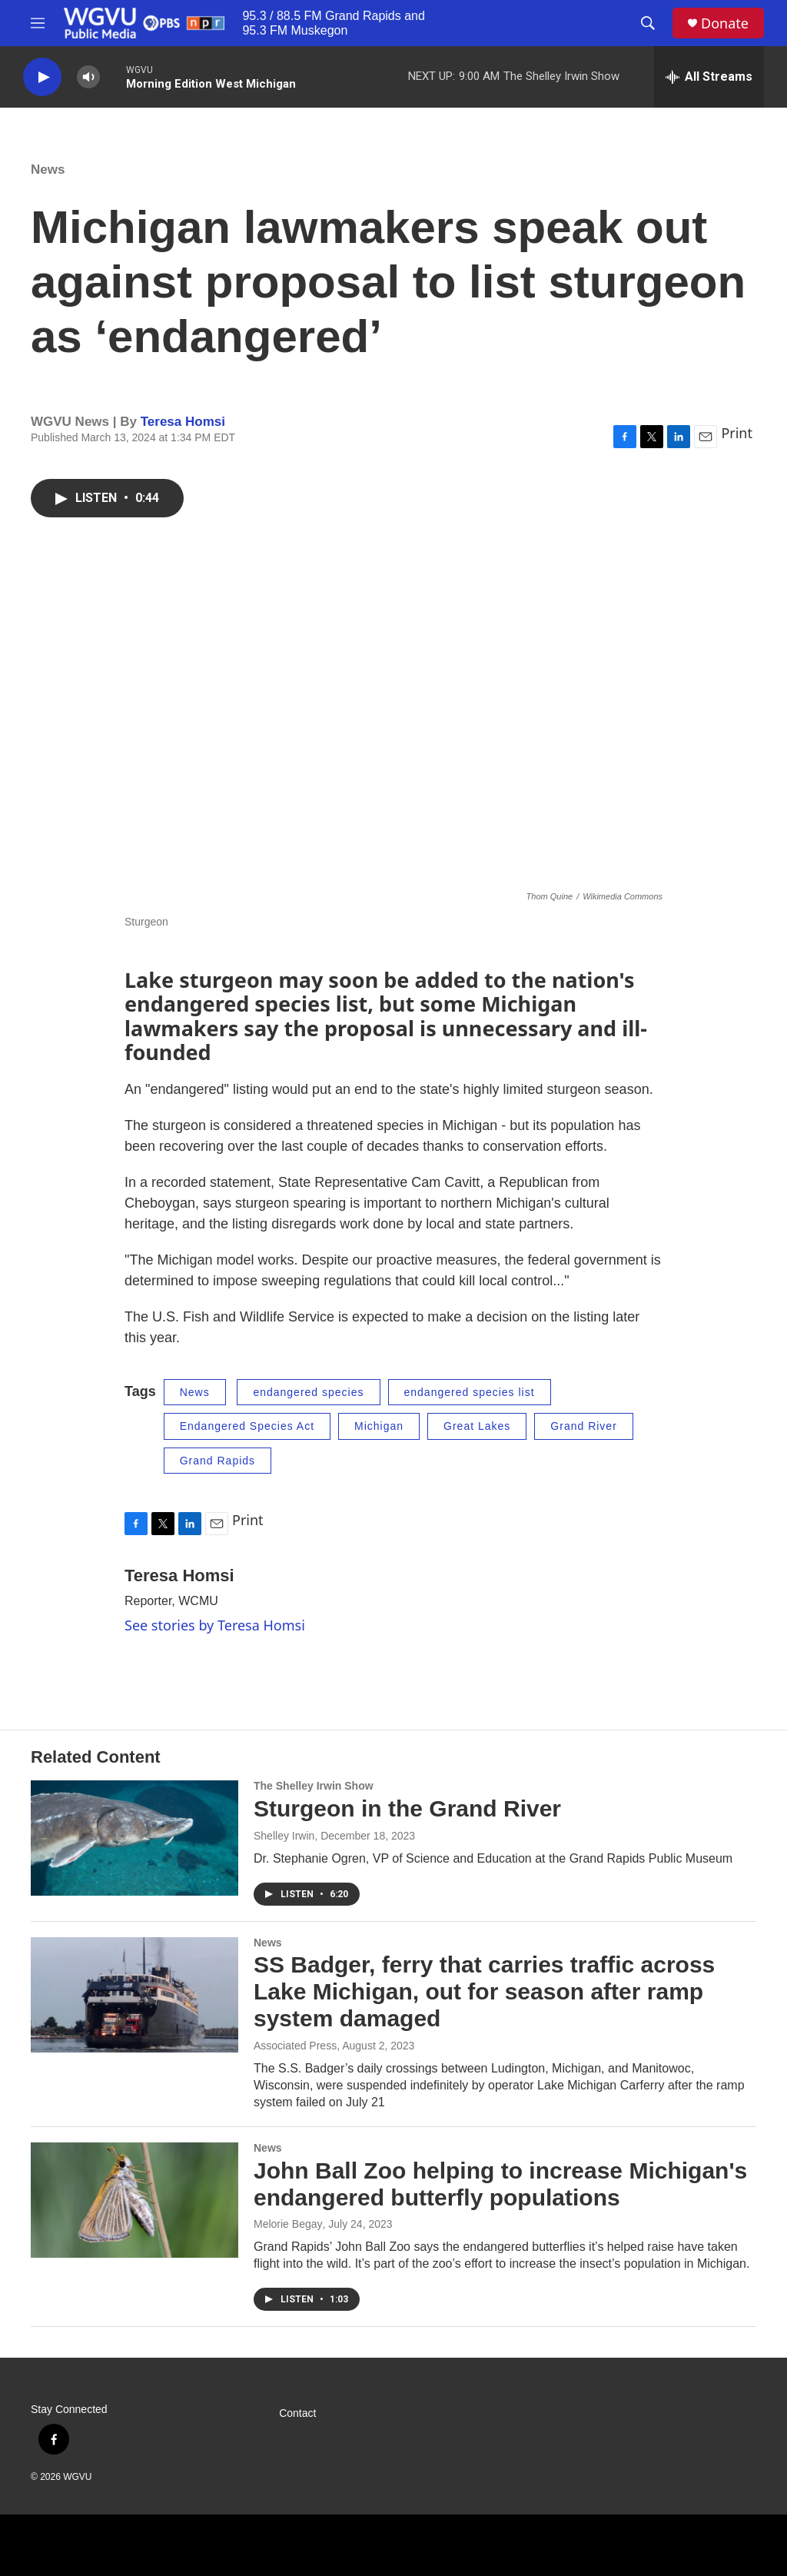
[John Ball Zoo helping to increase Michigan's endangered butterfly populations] (134, 2200)
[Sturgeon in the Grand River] (134, 1838)
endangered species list (469, 1392)
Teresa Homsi (183, 421)
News (48, 169)
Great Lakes (476, 1426)
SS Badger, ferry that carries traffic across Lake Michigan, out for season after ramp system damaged (484, 1991)
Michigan (378, 1426)
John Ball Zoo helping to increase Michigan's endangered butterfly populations (500, 2184)
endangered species (308, 1392)
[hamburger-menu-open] (37, 23)
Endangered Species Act (247, 1426)
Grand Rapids (217, 1460)
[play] (42, 77)
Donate (725, 23)
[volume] (88, 77)
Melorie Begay (288, 2224)
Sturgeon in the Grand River (407, 1808)
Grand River (583, 1426)
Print (736, 433)
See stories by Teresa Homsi (215, 1625)
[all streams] (709, 77)
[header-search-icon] (647, 23)
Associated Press (295, 2045)
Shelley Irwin (284, 1836)
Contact (297, 2413)
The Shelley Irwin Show (314, 1786)
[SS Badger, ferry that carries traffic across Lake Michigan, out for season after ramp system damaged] (134, 1994)
